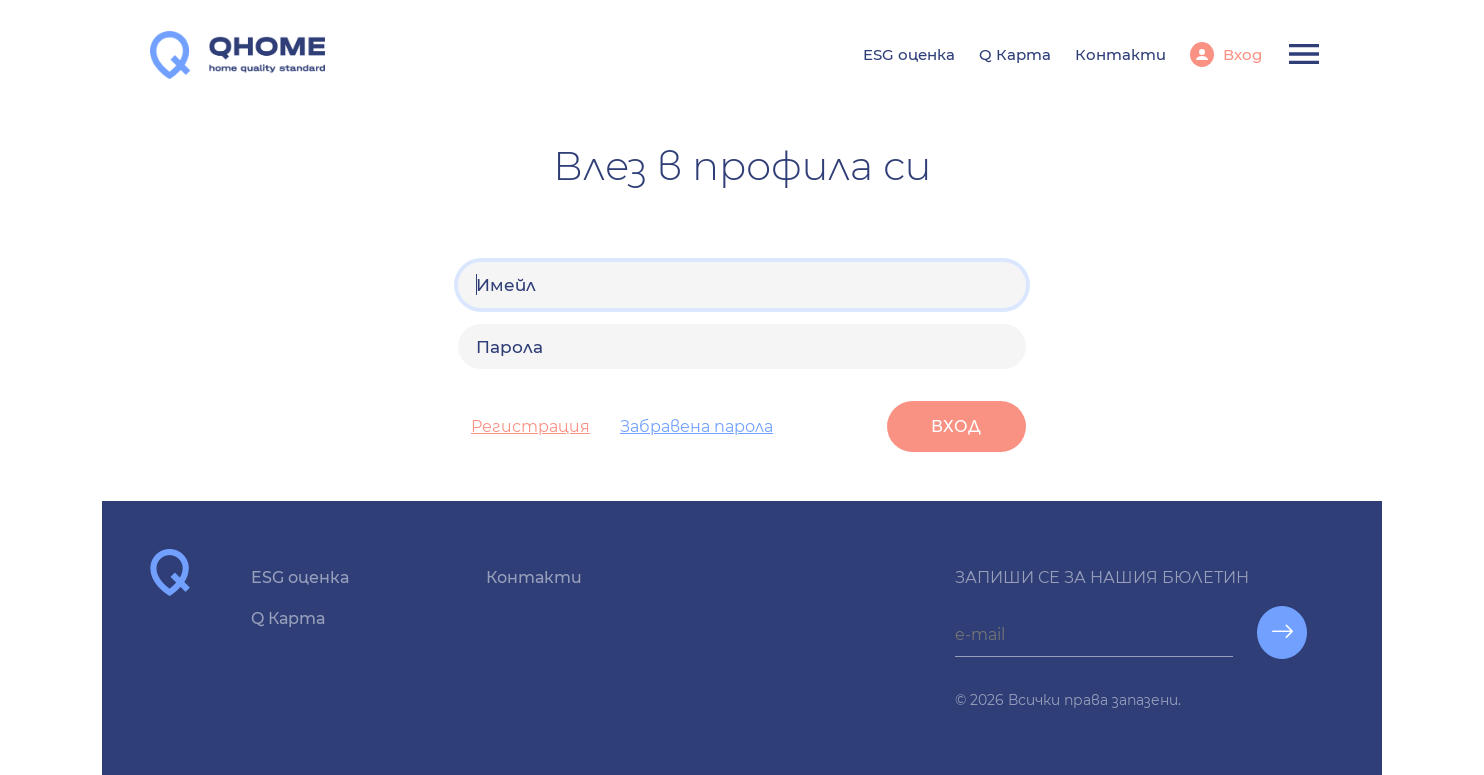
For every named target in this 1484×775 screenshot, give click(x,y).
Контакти (1120, 54)
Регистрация (530, 426)
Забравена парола (696, 426)
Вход (1240, 54)
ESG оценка (909, 54)
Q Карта (1015, 54)
